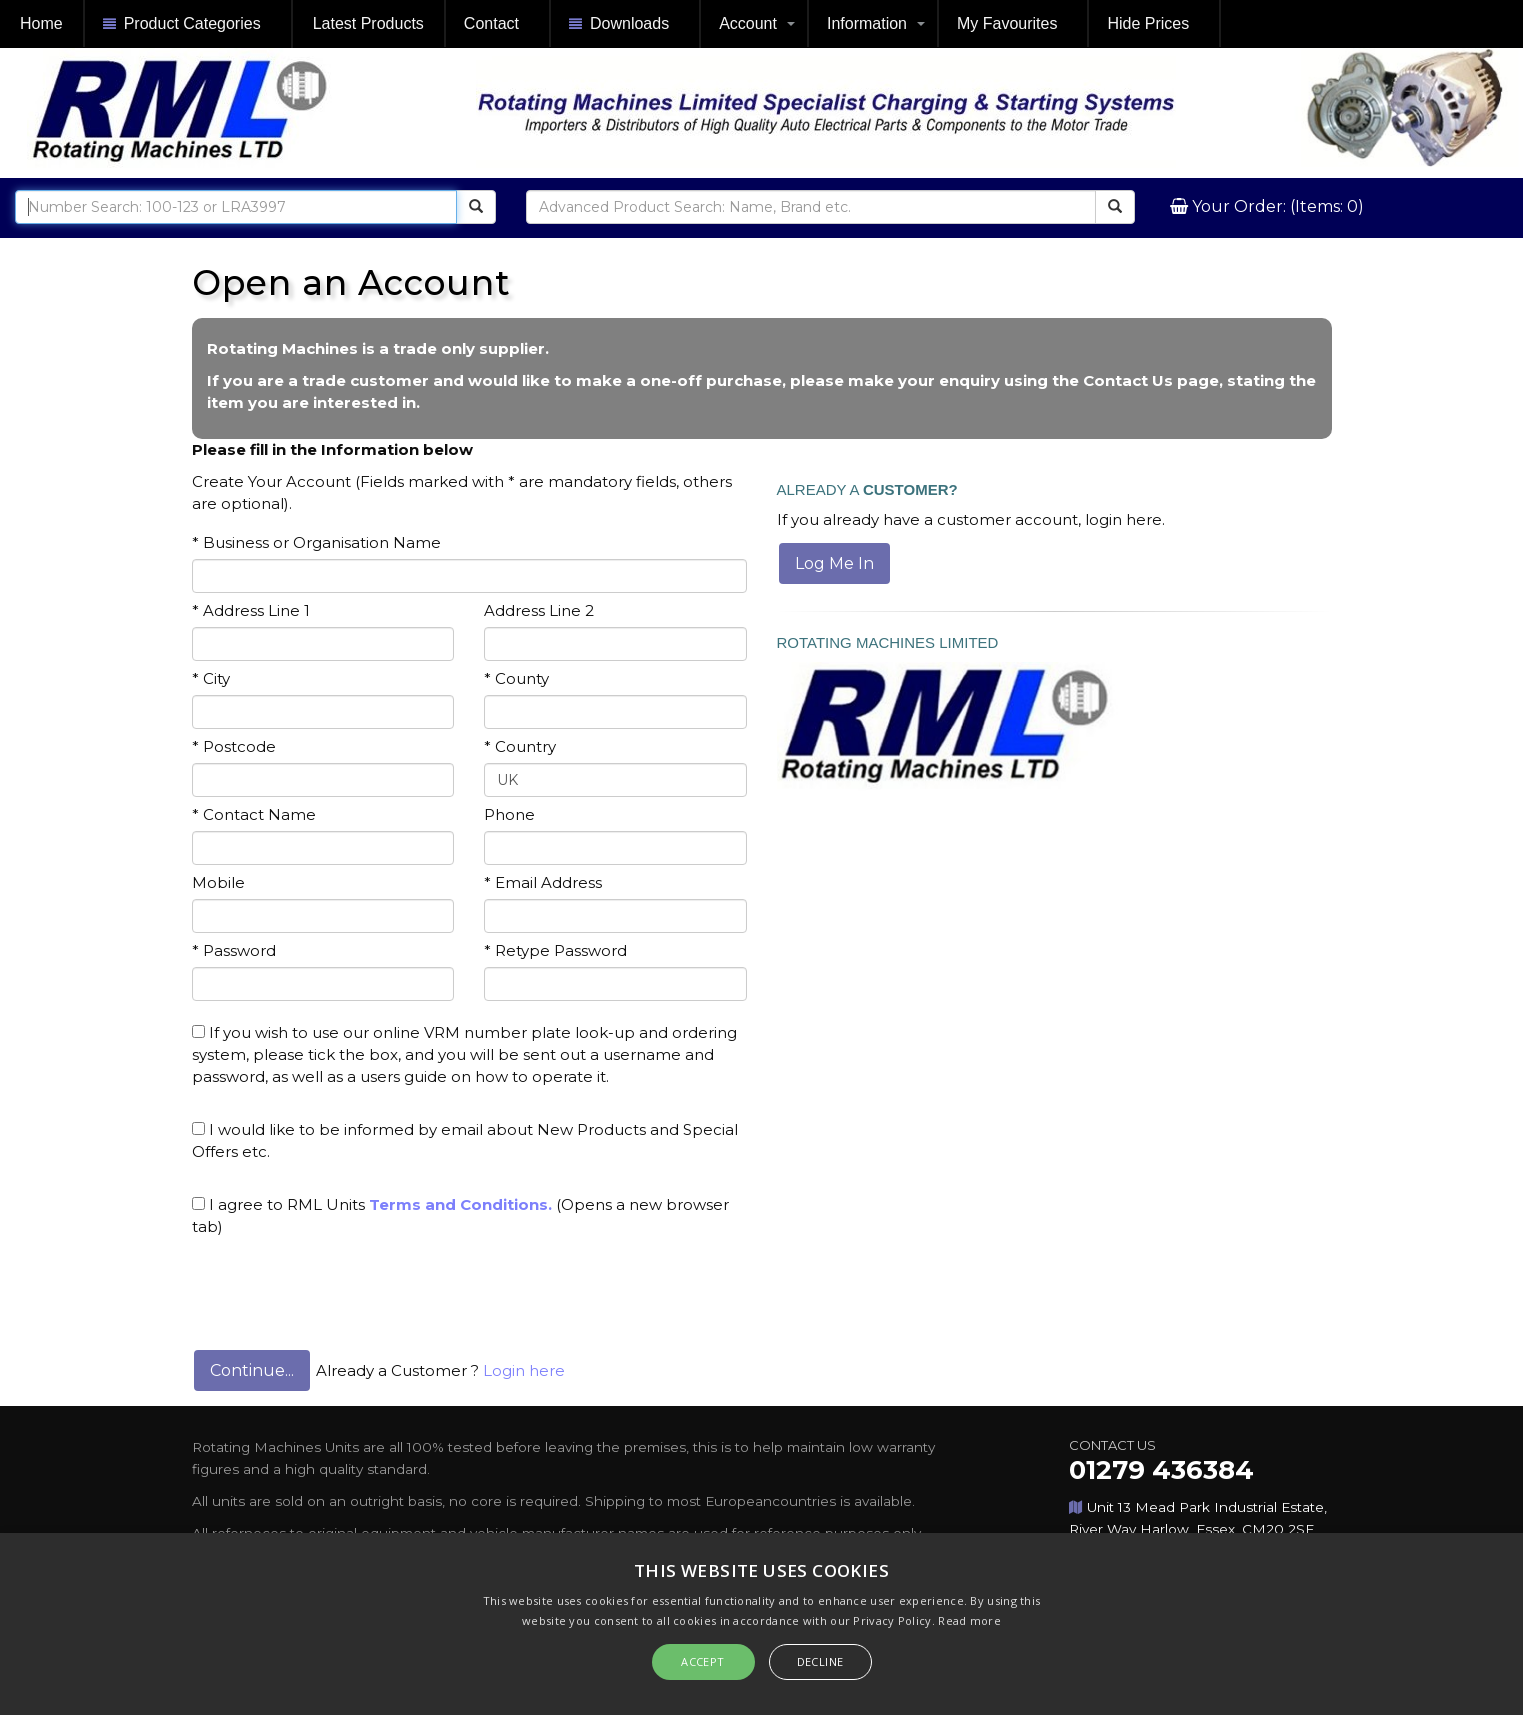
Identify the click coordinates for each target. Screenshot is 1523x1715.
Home (41, 23)
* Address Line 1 (251, 610)
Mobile (218, 882)
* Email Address (543, 882)
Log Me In (834, 563)
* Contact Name (254, 814)
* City (211, 678)
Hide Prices (1148, 23)
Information (867, 23)
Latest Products (368, 23)
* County (516, 678)
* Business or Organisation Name (316, 542)
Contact (491, 23)
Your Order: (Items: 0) (1276, 206)
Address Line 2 (539, 610)
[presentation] (344, 1287)
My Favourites (1007, 23)
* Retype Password (555, 950)
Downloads (619, 24)
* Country (520, 746)
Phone (509, 814)
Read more (969, 1620)
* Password (234, 950)
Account (748, 23)
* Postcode (234, 746)
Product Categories (182, 24)
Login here (524, 1370)
